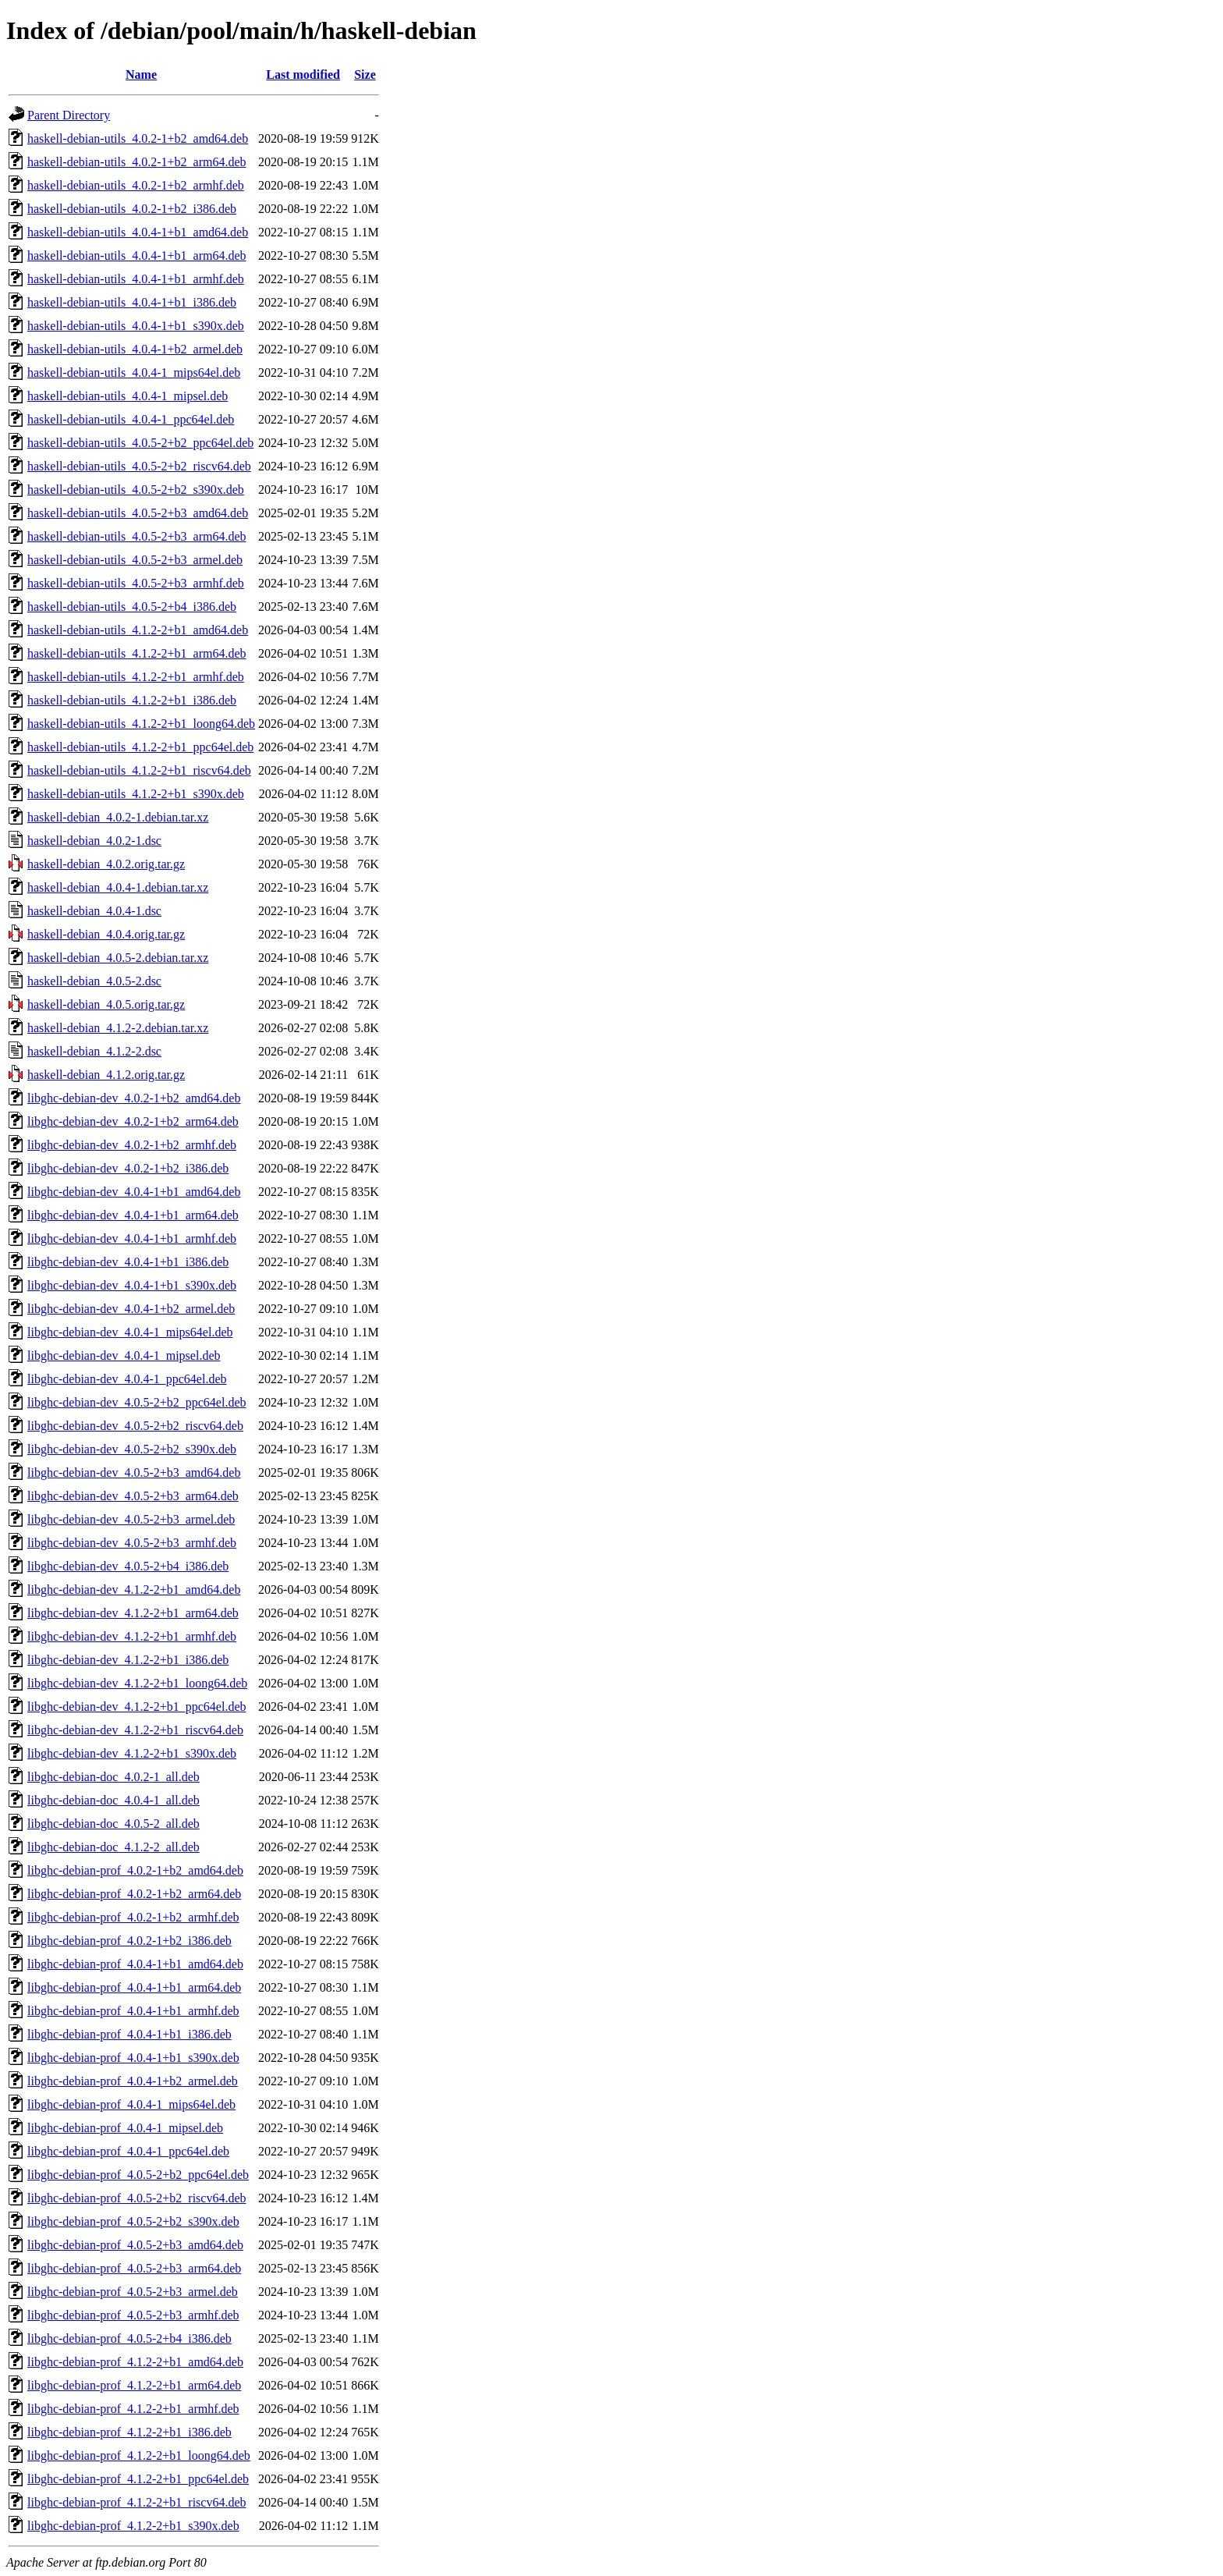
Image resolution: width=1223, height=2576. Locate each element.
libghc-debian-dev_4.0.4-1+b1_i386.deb (128, 1261)
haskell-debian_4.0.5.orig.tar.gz (106, 1004)
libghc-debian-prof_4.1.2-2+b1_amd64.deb (135, 2361)
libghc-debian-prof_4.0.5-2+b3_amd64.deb (135, 2244)
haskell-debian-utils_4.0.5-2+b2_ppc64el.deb (140, 442)
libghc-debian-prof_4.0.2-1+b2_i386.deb (129, 1940)
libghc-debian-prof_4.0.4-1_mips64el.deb (131, 2104)
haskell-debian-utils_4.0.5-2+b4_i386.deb (131, 606)
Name (141, 74)
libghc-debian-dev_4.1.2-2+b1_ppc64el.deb (136, 1706)
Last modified (303, 74)
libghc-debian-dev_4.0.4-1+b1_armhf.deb (131, 1238)
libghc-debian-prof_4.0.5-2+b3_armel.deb (132, 2291)
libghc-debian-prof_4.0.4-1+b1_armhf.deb (133, 2010)
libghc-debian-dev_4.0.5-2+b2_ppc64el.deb (136, 1402)
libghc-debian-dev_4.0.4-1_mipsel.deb (124, 1355)
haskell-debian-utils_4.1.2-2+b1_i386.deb (131, 700)
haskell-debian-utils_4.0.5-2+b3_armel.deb (135, 559)
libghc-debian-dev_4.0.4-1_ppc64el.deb (126, 1379)
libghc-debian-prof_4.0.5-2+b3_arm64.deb (134, 2268)
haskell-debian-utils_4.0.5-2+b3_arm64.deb (136, 536)
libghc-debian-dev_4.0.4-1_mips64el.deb (130, 1332)
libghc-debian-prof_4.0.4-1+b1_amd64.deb (135, 1964)
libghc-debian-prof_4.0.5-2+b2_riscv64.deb (136, 2198)
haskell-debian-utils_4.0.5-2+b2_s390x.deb (135, 489)
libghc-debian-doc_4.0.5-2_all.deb (113, 1823)
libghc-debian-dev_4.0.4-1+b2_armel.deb (131, 1308)
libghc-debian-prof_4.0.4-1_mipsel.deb (125, 2127)
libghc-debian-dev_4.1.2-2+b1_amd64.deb (133, 1589)
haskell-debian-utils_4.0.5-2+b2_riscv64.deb (139, 466)
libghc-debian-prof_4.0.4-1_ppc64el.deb (128, 2151)
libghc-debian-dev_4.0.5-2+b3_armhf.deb (131, 1542)
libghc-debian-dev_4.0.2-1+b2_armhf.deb (131, 1144)
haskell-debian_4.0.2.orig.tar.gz (106, 864)
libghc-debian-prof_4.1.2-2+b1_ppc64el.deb (138, 2479)
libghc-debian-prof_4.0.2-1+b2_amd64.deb (135, 1870)
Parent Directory (68, 115)
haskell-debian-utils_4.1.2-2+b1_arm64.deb (136, 653)
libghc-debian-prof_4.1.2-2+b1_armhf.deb (133, 2408)
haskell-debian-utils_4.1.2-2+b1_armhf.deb (135, 676)
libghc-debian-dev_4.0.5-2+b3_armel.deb (131, 1519)
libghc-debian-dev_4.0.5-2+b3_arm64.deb (133, 1496)
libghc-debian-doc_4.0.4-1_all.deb (113, 1800)
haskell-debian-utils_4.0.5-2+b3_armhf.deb (135, 583)
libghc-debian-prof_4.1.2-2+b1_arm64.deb (134, 2385)
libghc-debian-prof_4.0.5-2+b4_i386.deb (129, 2338)
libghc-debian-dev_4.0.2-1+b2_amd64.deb (133, 1098)
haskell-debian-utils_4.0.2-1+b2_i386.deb (131, 208)
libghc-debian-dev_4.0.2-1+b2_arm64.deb (133, 1121)
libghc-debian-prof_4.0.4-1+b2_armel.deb (132, 2081)
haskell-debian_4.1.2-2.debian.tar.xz (117, 1027)
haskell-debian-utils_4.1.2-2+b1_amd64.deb (137, 630)
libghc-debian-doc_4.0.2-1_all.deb (113, 1776)
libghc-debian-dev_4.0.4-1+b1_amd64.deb (133, 1191)
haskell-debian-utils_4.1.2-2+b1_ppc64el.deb (140, 747)
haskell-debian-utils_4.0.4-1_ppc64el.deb (130, 419)
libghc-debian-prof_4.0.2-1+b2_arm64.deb (134, 1893)
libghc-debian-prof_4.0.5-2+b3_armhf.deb (133, 2315)
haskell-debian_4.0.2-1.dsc (94, 840)
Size (365, 74)
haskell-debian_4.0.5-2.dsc (94, 981)
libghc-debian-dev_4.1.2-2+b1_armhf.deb (131, 1636)
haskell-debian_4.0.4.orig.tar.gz (106, 934)
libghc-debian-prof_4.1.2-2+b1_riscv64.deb (136, 2502)
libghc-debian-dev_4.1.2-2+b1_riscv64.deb (135, 1730)
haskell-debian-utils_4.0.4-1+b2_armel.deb (135, 349)
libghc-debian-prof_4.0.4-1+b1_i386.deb (129, 2034)
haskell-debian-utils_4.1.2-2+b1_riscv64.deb (139, 770)
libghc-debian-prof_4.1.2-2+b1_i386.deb (129, 2432)
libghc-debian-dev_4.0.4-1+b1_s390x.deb (131, 1285)
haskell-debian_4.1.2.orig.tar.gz (106, 1074)
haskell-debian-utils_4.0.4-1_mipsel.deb (127, 396)
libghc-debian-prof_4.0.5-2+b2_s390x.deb (133, 2221)
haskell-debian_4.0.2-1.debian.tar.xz (117, 817)
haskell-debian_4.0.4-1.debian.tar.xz (117, 887)
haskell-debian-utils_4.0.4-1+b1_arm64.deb (136, 255)
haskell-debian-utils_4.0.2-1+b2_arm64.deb (136, 162)
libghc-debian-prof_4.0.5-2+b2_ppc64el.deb (138, 2174)
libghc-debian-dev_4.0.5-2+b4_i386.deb (128, 1566)
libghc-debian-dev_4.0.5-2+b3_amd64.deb (133, 1472)
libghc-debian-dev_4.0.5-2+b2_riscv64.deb (135, 1425)
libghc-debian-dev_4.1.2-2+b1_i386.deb (128, 1659)
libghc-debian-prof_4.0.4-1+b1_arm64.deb (134, 1987)
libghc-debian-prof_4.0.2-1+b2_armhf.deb (133, 1917)
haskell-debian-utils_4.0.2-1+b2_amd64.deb (137, 138)
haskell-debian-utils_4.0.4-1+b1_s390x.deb (135, 325)
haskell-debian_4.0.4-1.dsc (94, 910)
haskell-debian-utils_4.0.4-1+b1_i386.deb (131, 302)
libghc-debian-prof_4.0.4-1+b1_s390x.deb (133, 2057)
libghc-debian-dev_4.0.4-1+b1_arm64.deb (133, 1215)
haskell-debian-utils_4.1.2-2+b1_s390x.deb (135, 793)
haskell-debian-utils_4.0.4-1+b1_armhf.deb (135, 279)
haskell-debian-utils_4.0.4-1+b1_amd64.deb (137, 232)
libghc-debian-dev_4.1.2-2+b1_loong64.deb (137, 1683)
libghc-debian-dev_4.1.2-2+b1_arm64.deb (133, 1613)
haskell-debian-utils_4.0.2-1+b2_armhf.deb (135, 185)
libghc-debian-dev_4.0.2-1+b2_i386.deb (128, 1168)
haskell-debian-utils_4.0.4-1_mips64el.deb (133, 372)
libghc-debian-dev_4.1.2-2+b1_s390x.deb (131, 1753)
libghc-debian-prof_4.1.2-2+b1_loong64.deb (138, 2455)
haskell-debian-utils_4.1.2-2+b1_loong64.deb (141, 723)
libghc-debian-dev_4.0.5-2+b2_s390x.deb (131, 1449)
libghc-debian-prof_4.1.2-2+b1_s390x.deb (133, 2525)
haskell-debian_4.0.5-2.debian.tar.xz (117, 957)
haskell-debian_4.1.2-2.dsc (94, 1051)
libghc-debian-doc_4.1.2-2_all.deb (113, 1847)
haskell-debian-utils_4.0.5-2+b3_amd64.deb (137, 513)
